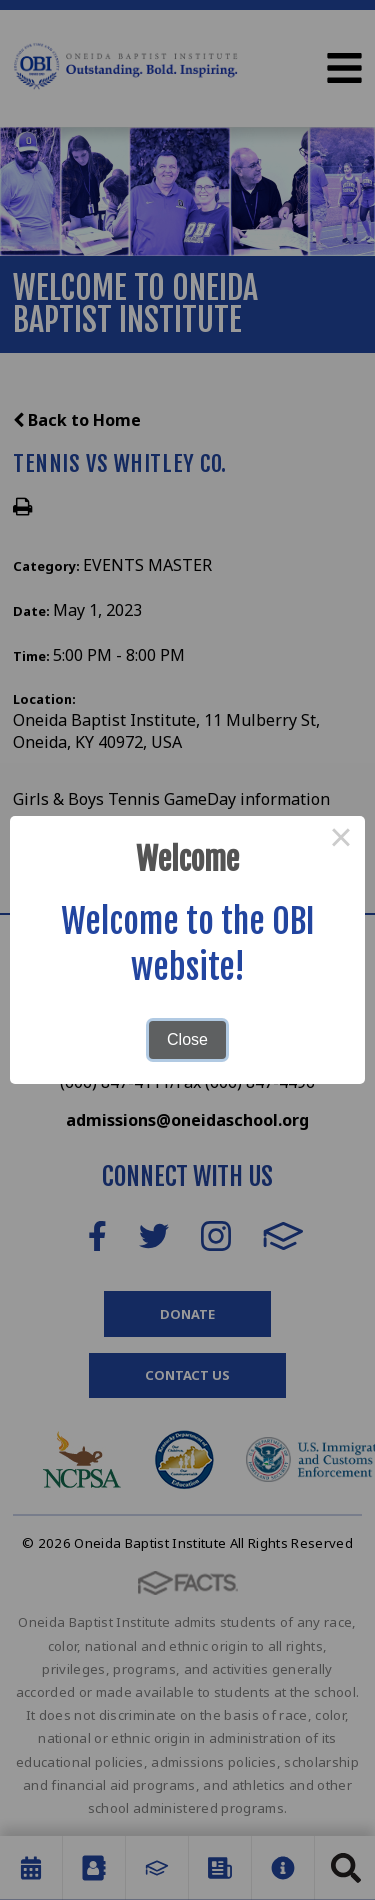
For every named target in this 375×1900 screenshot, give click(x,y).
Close (187, 1039)
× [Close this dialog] (341, 840)
